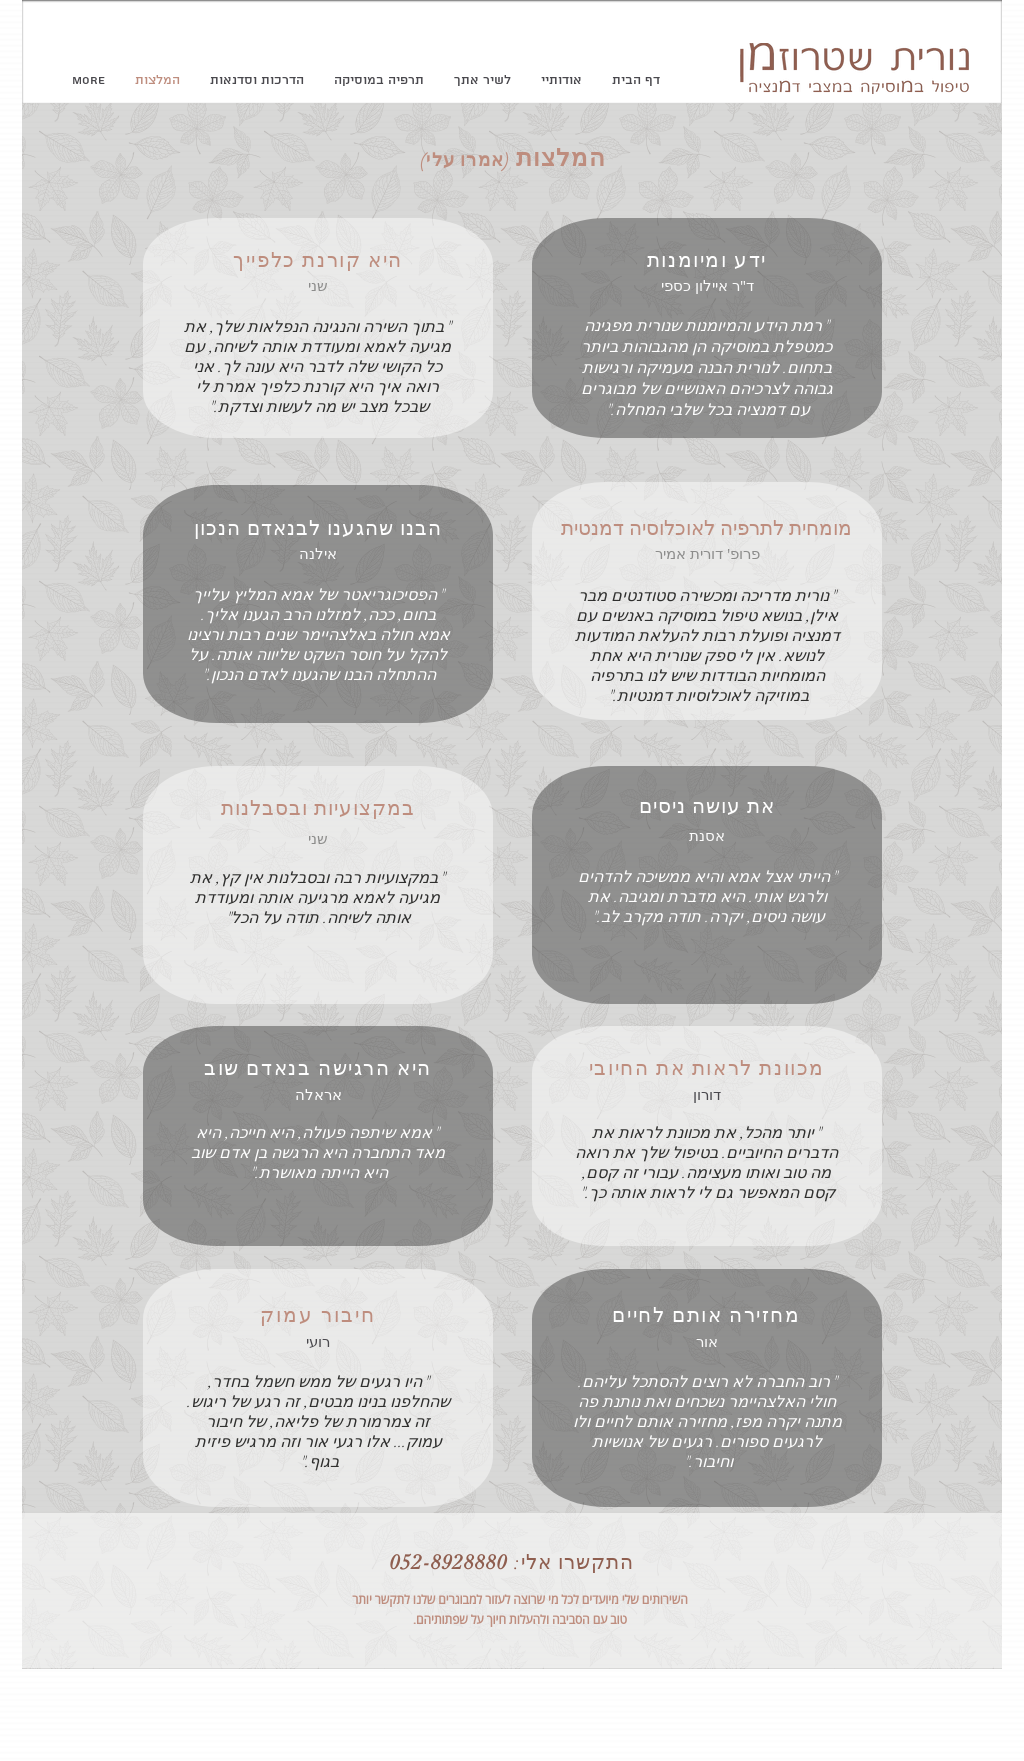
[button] (379, 81)
